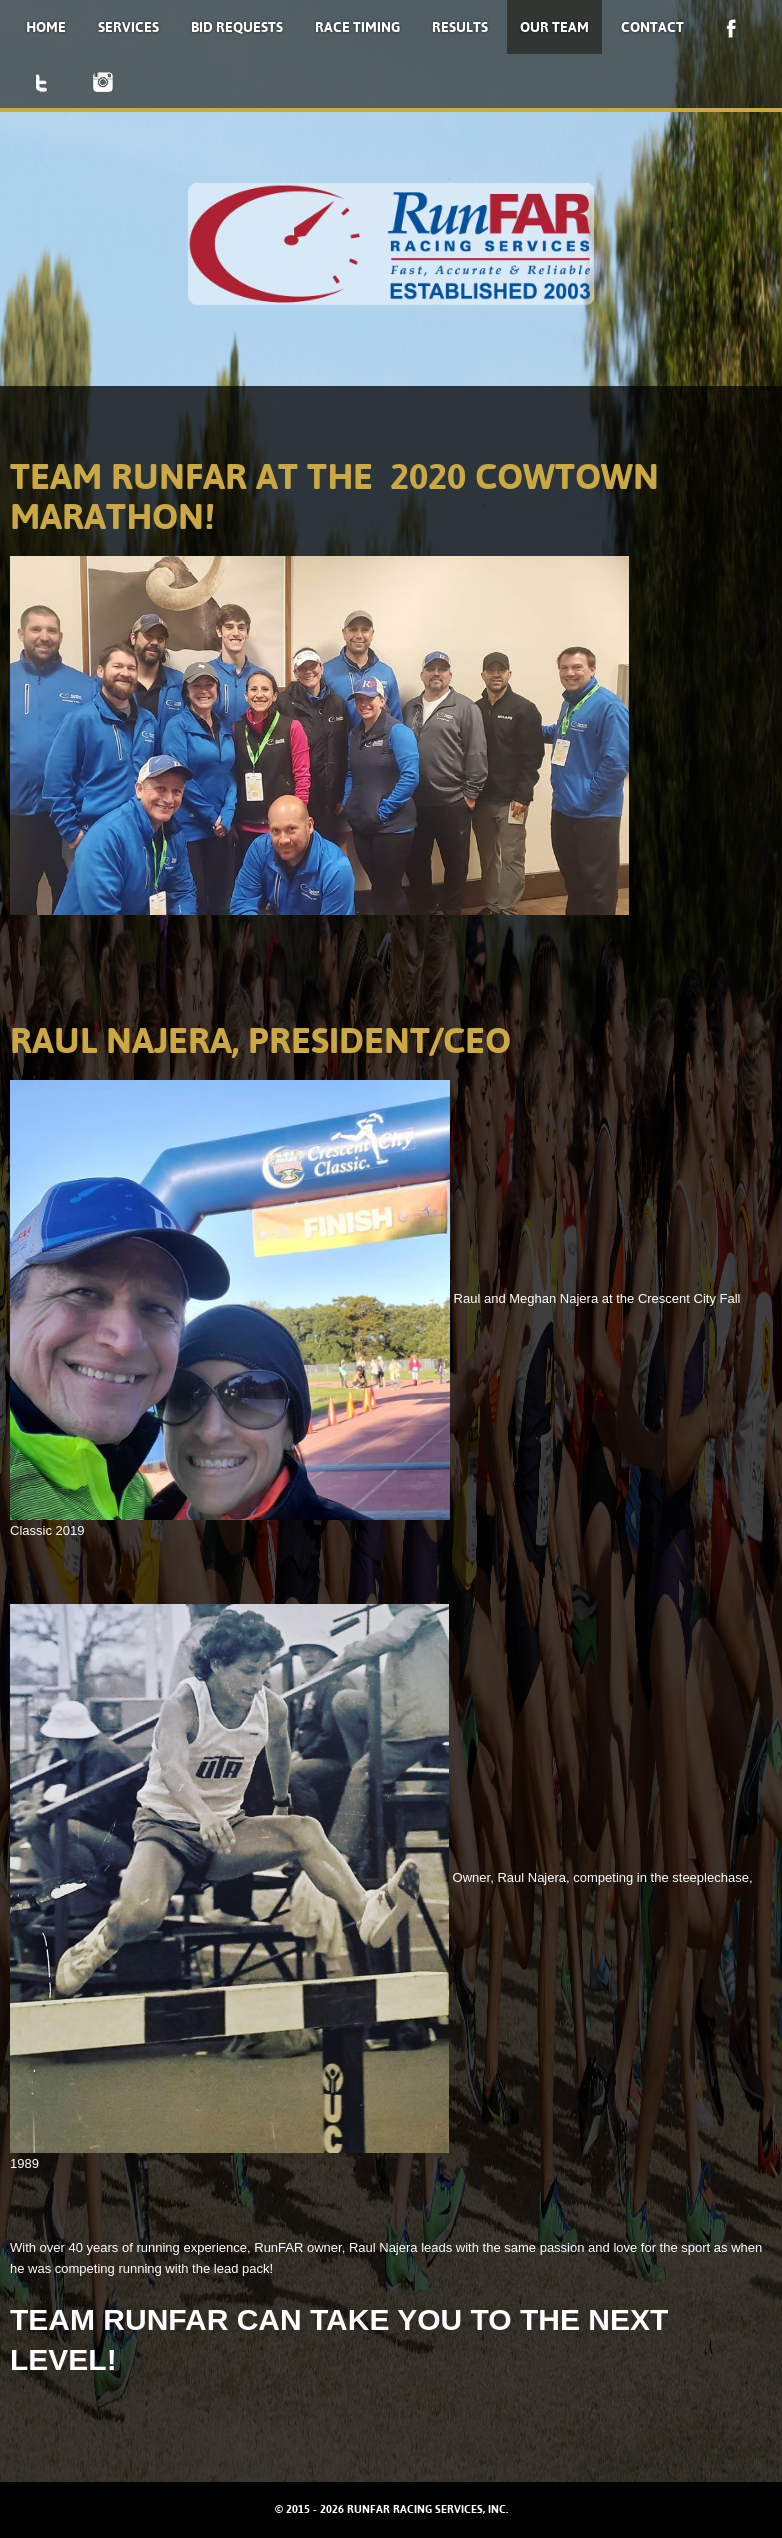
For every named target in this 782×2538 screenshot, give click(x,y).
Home (46, 27)
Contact (652, 27)
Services (128, 27)
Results (460, 27)
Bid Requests (237, 27)
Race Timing (357, 27)
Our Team (554, 27)
